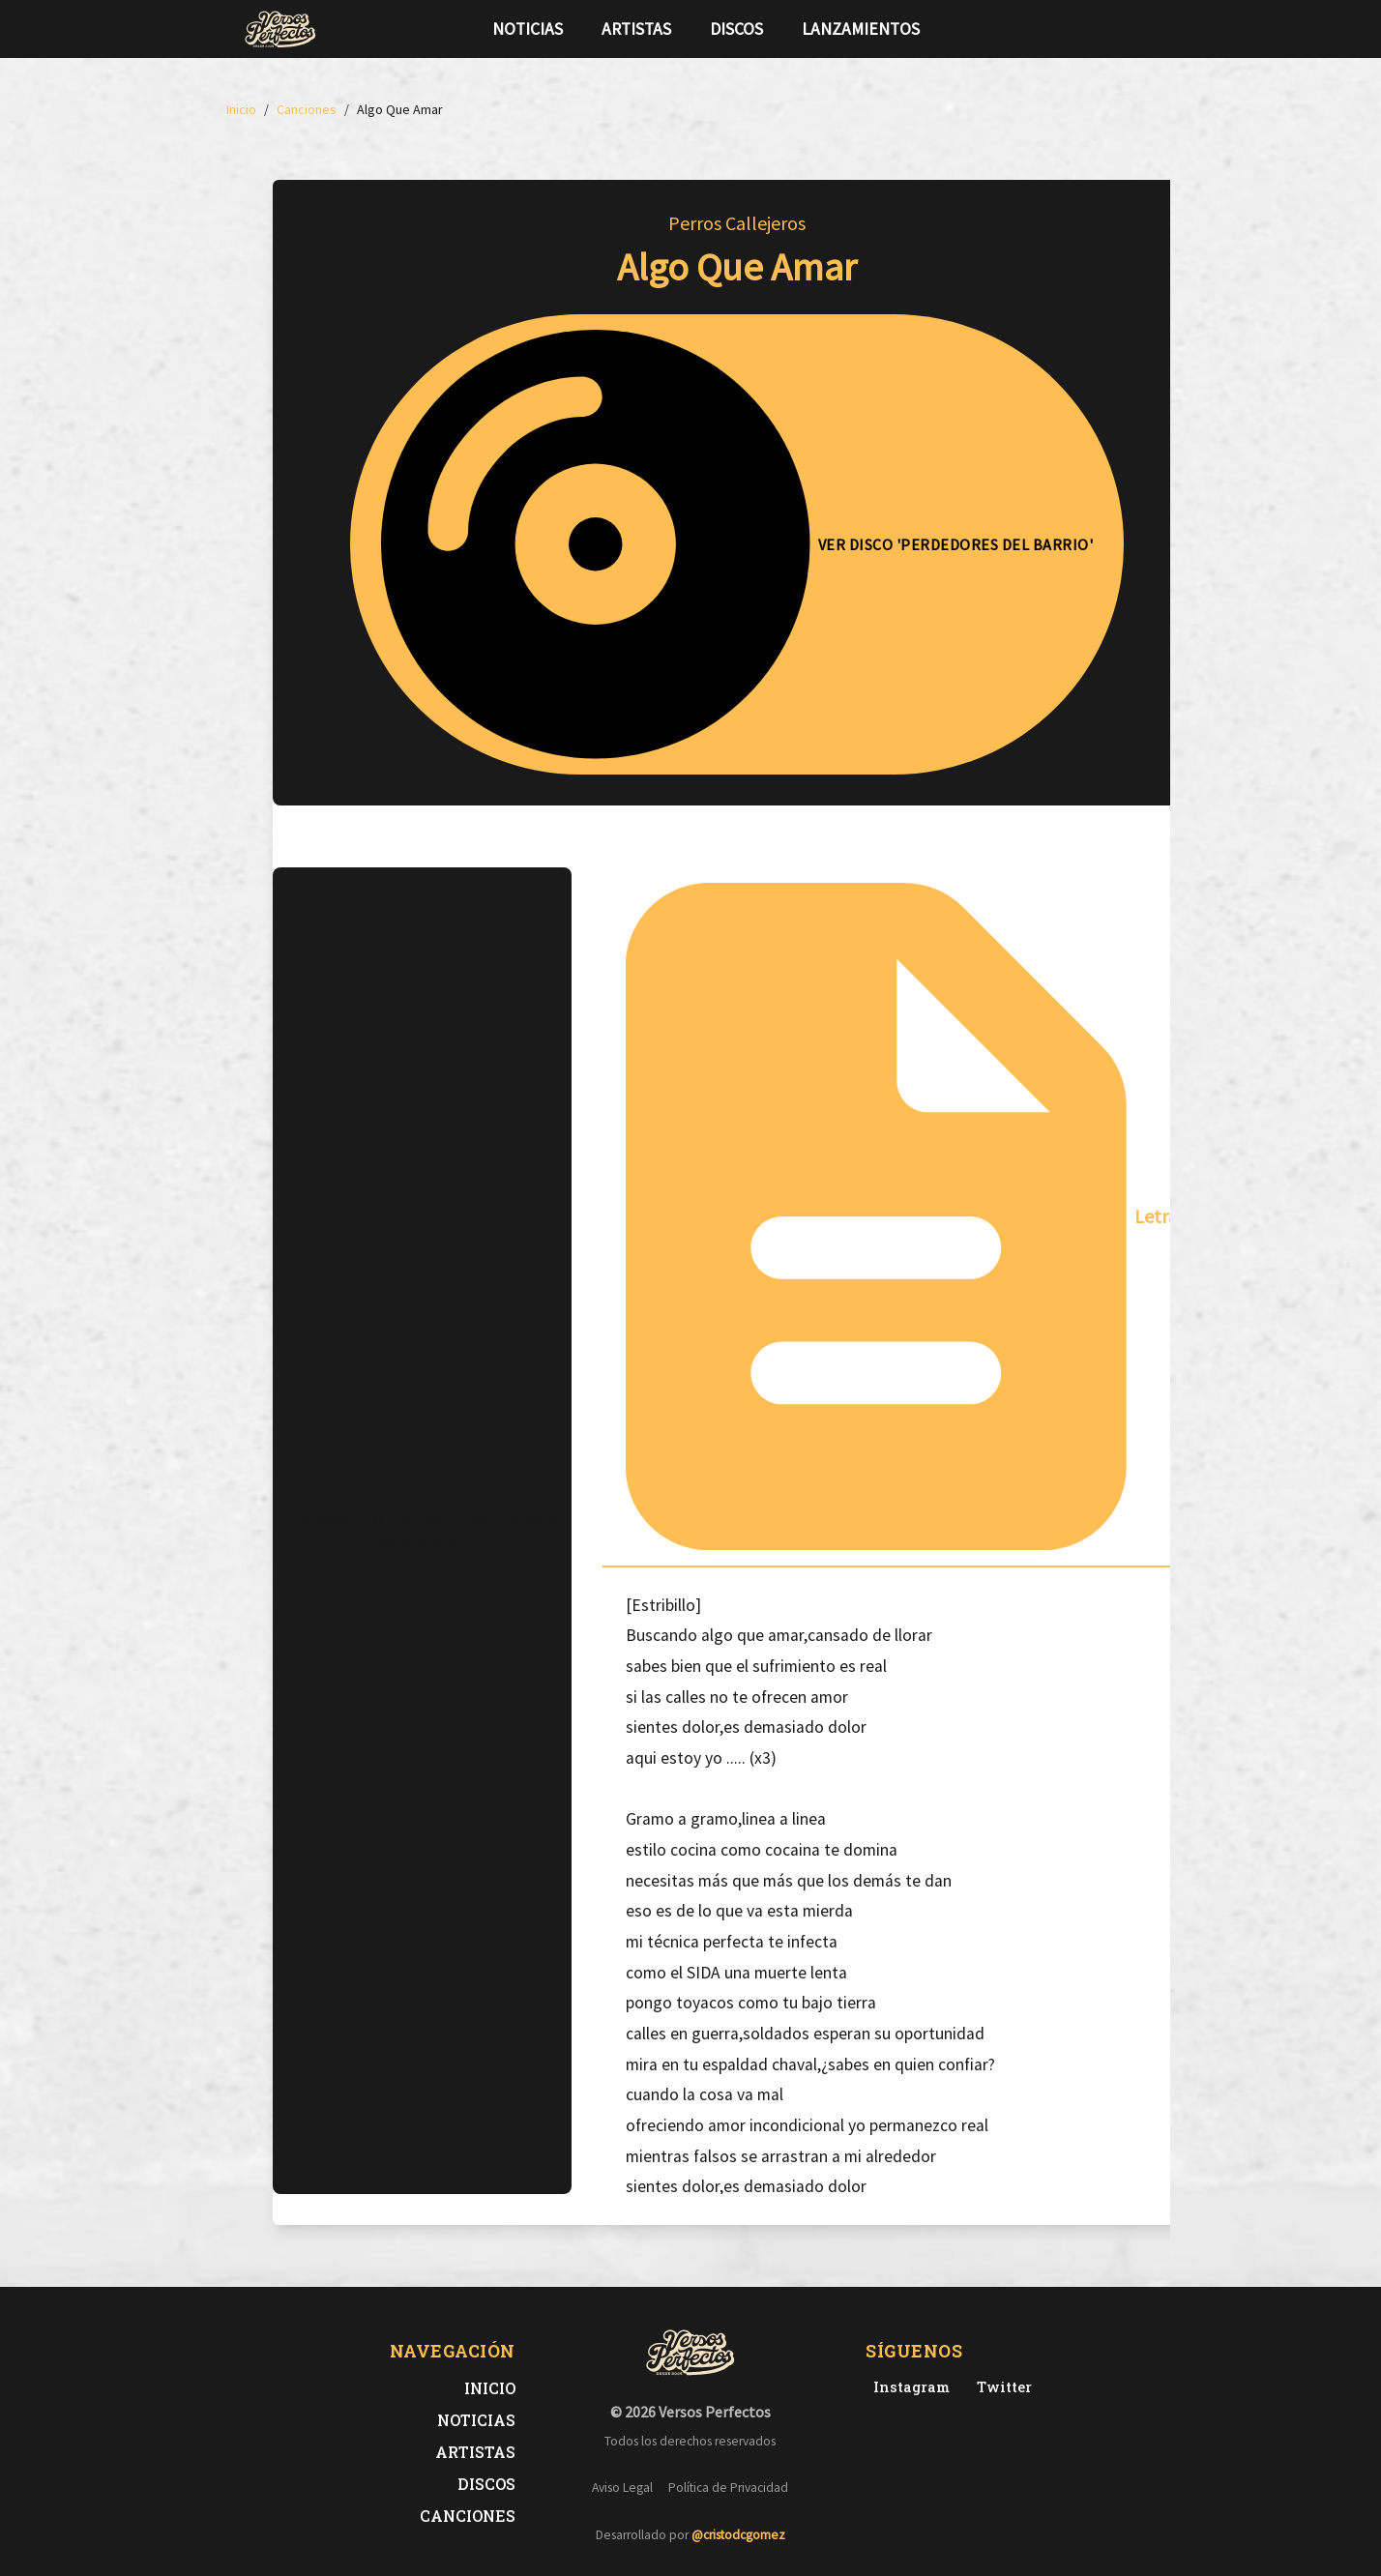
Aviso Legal (622, 2487)
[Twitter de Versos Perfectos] (1000, 2387)
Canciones (467, 2515)
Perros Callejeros (737, 223)
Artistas (636, 29)
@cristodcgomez (738, 2535)
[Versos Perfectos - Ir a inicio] (280, 29)
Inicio (489, 2388)
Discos (736, 29)
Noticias (527, 29)
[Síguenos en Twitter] (1100, 29)
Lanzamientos (861, 29)
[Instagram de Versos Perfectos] (908, 2387)
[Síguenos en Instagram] (1131, 29)
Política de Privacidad (728, 2487)
